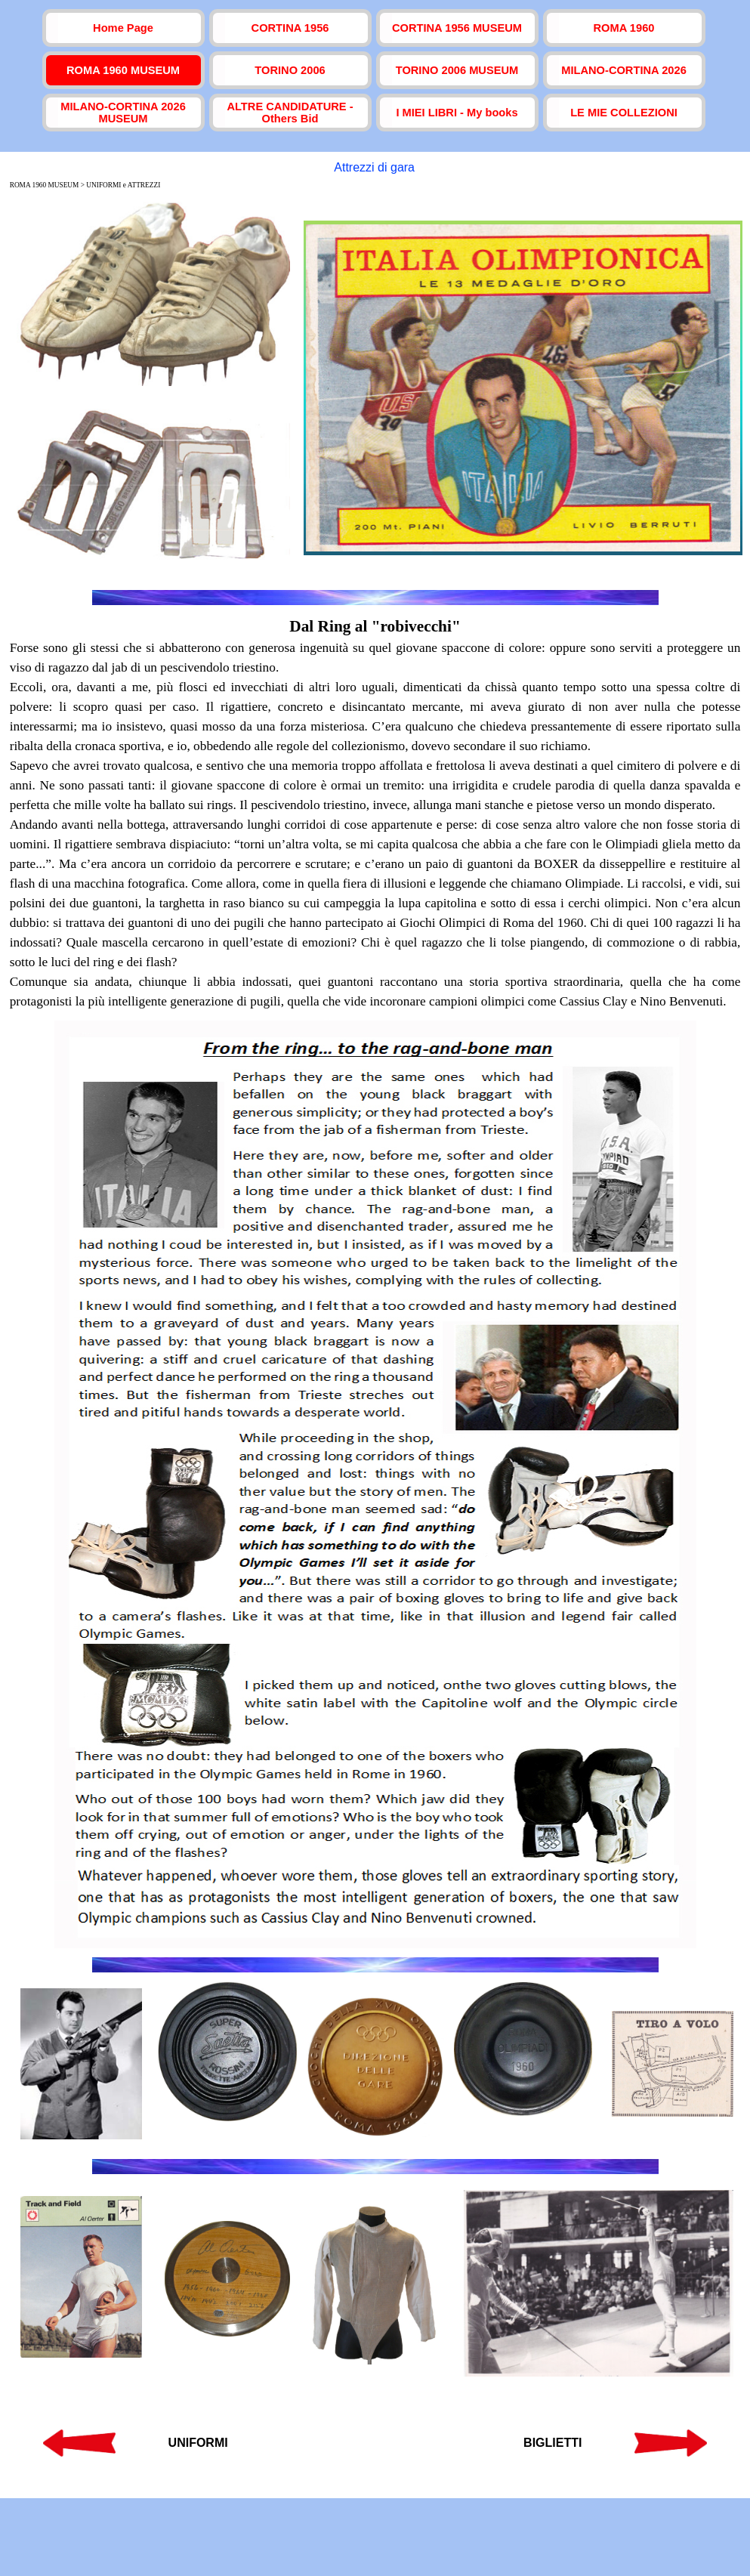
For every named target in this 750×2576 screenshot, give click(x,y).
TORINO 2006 (290, 70)
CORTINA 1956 (290, 28)
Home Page (123, 28)
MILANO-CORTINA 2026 (624, 70)
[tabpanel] (375, 813)
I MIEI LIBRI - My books (456, 113)
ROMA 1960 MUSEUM (123, 70)
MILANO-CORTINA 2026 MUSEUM (123, 112)
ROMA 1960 (624, 28)
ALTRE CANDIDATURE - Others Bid (290, 112)
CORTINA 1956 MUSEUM (457, 28)
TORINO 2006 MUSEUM (457, 70)
